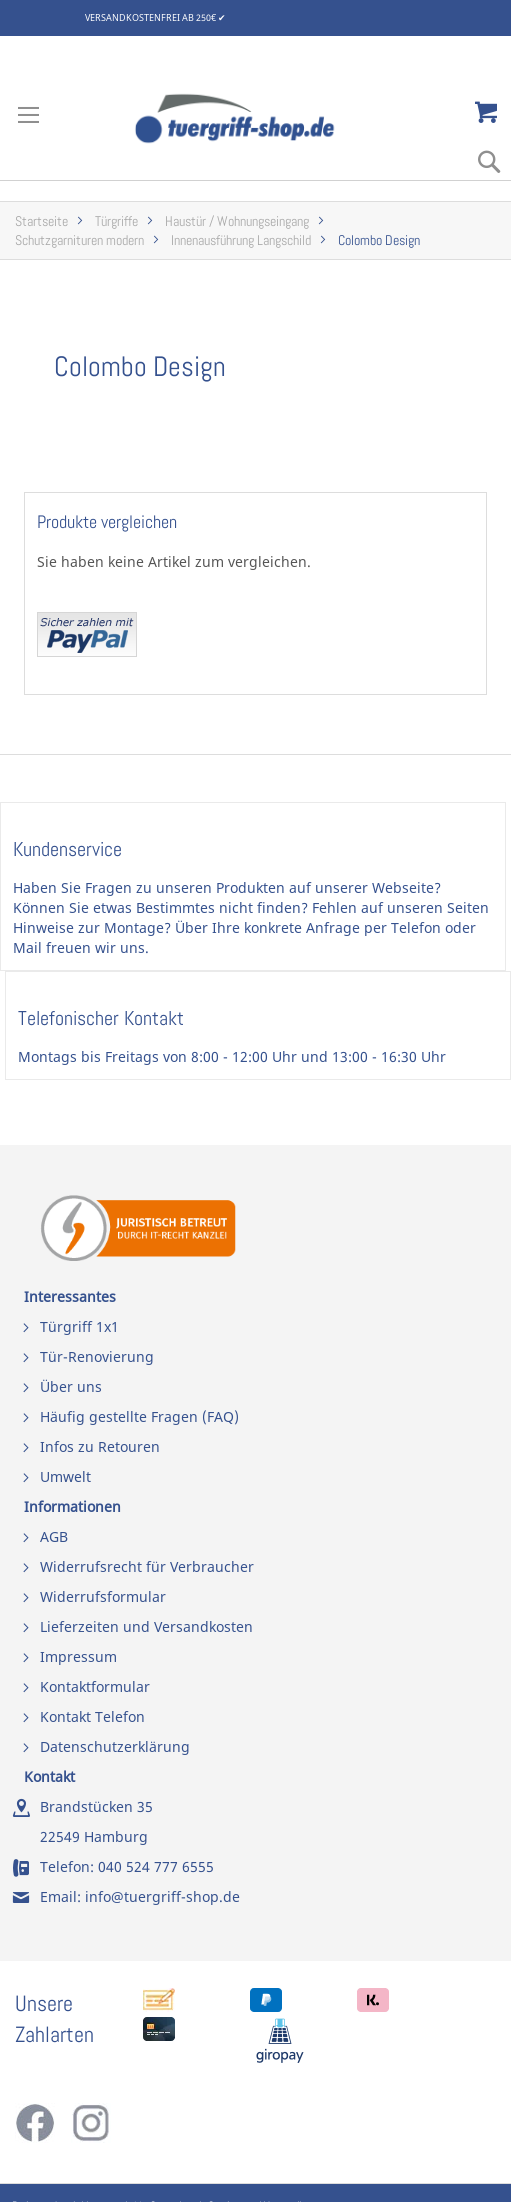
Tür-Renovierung (97, 1356)
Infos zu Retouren (100, 1446)
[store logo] (256, 118)
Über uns (71, 1386)
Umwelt (65, 1476)
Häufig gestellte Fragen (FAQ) (139, 1416)
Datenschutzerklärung (115, 1746)
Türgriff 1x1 (79, 1326)
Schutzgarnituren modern (79, 240)
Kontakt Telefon (92, 1716)
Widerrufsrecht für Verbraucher (147, 1566)
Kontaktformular (95, 1686)
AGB (54, 1536)
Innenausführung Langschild (241, 240)
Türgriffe (116, 221)
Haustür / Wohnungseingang (237, 221)
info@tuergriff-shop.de (162, 1896)
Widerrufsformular (103, 1596)
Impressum (78, 1656)
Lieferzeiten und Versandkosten (146, 1626)
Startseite (41, 221)
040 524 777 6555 (156, 1866)
